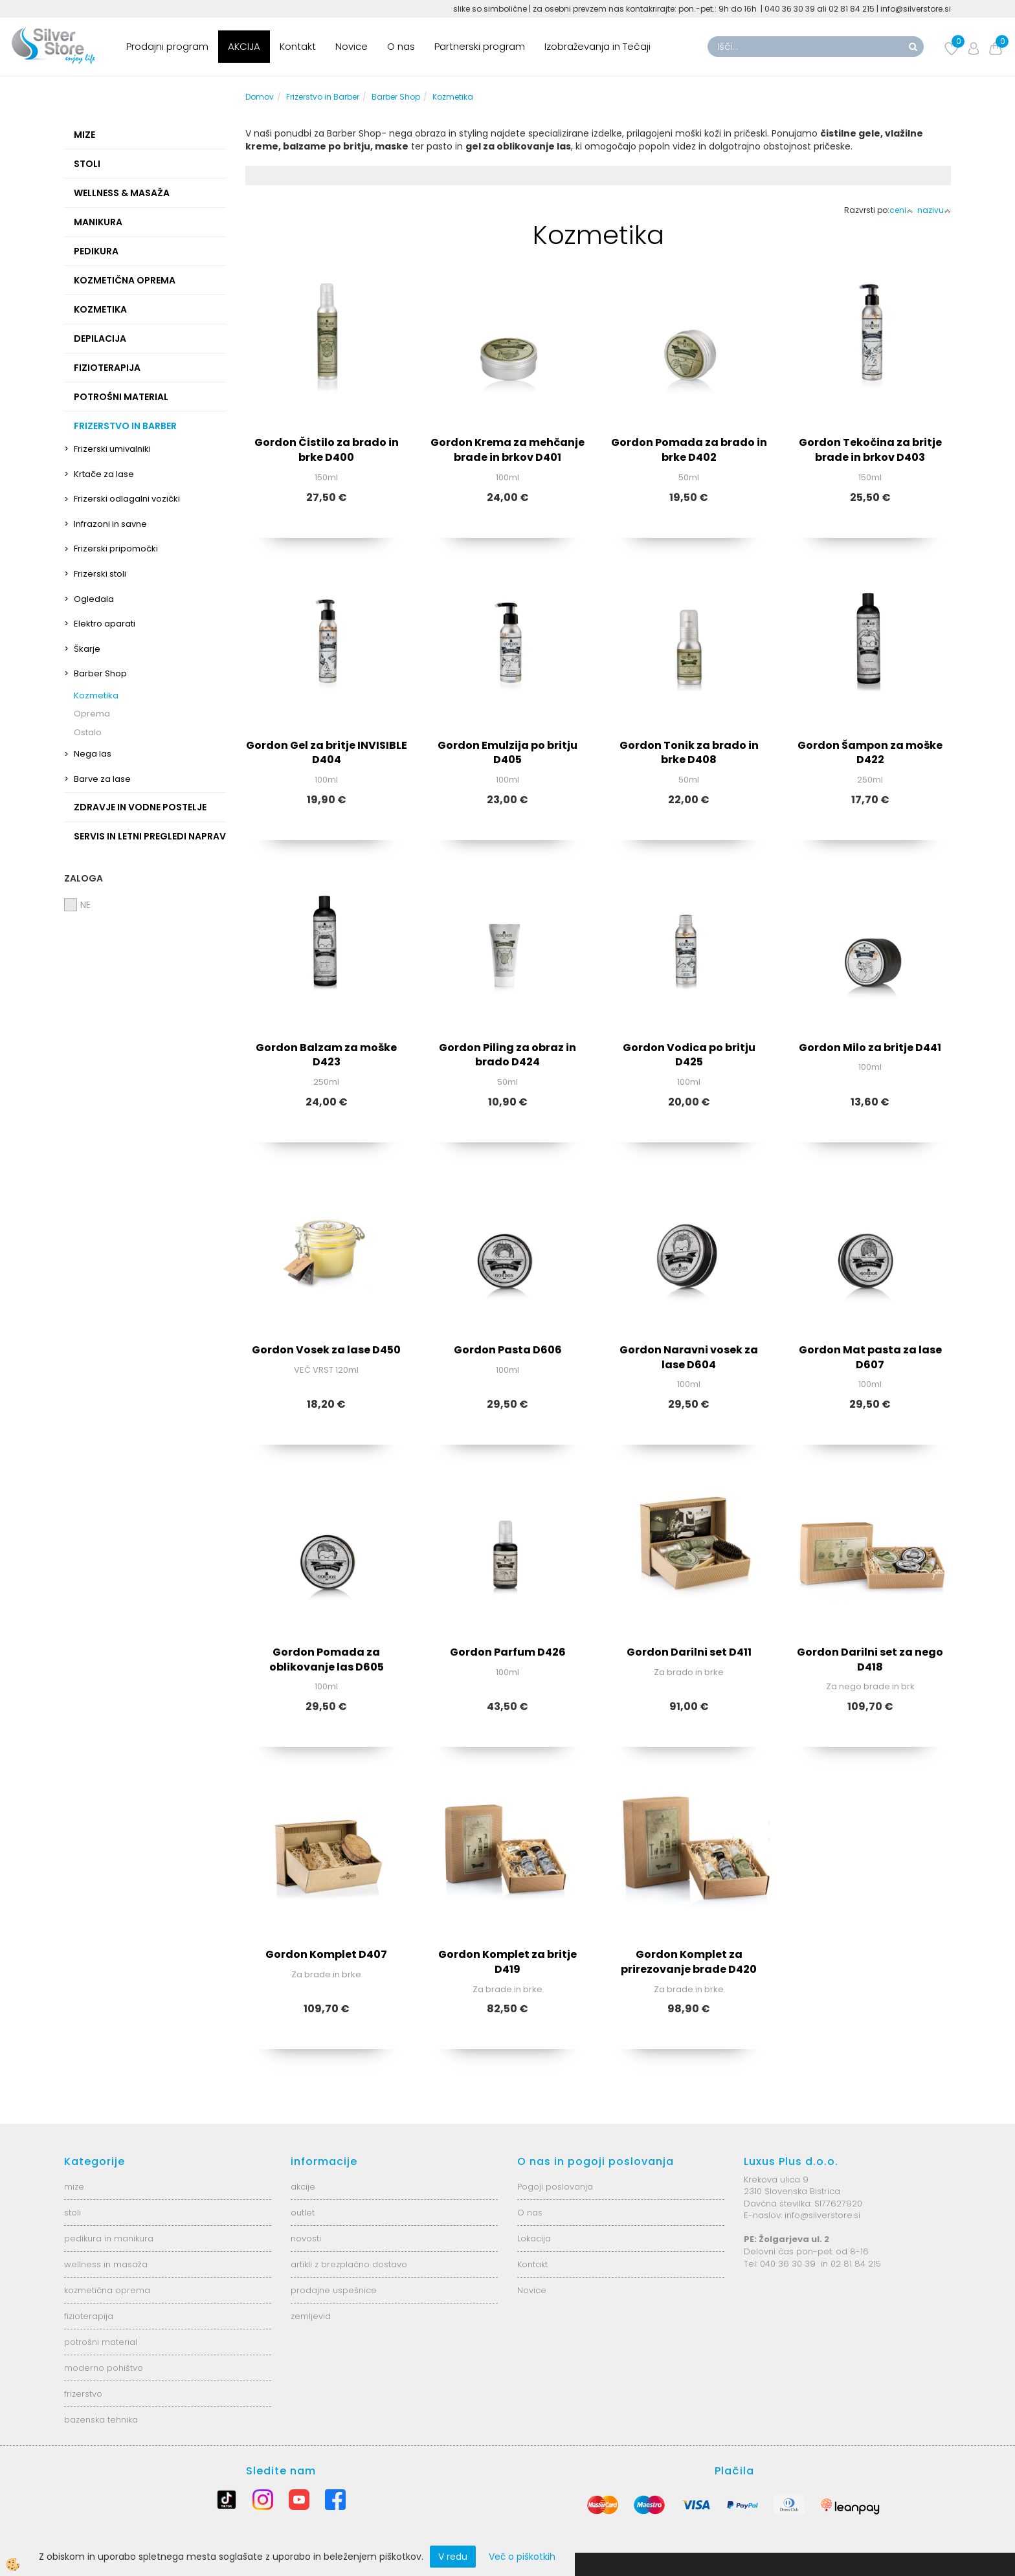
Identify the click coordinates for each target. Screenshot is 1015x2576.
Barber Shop (100, 673)
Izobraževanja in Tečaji (597, 46)
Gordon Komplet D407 (326, 1954)
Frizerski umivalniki (112, 449)
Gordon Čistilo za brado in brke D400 (326, 450)
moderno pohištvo (103, 2368)
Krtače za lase (104, 474)
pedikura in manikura (108, 2238)
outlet (303, 2212)
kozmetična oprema (107, 2290)
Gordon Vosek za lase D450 (326, 1349)
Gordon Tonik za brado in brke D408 (689, 753)
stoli (72, 2212)
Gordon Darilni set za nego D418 (870, 1659)
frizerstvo (83, 2394)
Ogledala (94, 599)
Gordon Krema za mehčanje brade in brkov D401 (507, 450)
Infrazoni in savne (110, 524)
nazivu (934, 210)
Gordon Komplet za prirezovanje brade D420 (689, 1962)
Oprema (92, 713)
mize (74, 2187)
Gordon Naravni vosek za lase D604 (688, 1357)
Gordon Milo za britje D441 (870, 1047)
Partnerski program (479, 46)
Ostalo (88, 732)
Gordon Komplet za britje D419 (507, 1962)
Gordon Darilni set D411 (689, 1652)
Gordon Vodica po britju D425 (689, 1055)
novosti (306, 2238)
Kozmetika (96, 695)
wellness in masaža (106, 2264)
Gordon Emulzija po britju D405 (507, 753)
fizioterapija (88, 2316)
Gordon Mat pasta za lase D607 (870, 1357)
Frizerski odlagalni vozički (127, 499)
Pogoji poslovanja (555, 2187)
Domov (259, 96)
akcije (303, 2187)
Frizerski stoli (100, 574)
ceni (901, 210)
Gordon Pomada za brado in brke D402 (689, 450)
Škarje (87, 649)
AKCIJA (244, 46)
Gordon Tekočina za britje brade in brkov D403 (870, 450)
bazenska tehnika (101, 2420)
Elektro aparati (104, 623)
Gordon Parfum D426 (508, 1652)
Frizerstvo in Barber (322, 96)
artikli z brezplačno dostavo (349, 2264)
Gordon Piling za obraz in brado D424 (507, 1055)
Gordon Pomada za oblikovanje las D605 (326, 1659)
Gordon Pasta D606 (508, 1349)
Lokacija (534, 2238)
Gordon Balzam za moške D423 (326, 1055)
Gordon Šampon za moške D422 (870, 753)
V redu (452, 2556)
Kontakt (298, 46)
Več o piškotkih (522, 2556)
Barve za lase (102, 779)
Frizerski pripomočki (116, 548)
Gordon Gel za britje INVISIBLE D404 (326, 753)
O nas (401, 46)
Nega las (92, 754)
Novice (351, 46)
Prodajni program (167, 46)
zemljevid (311, 2316)
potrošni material (100, 2342)
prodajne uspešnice (334, 2290)
